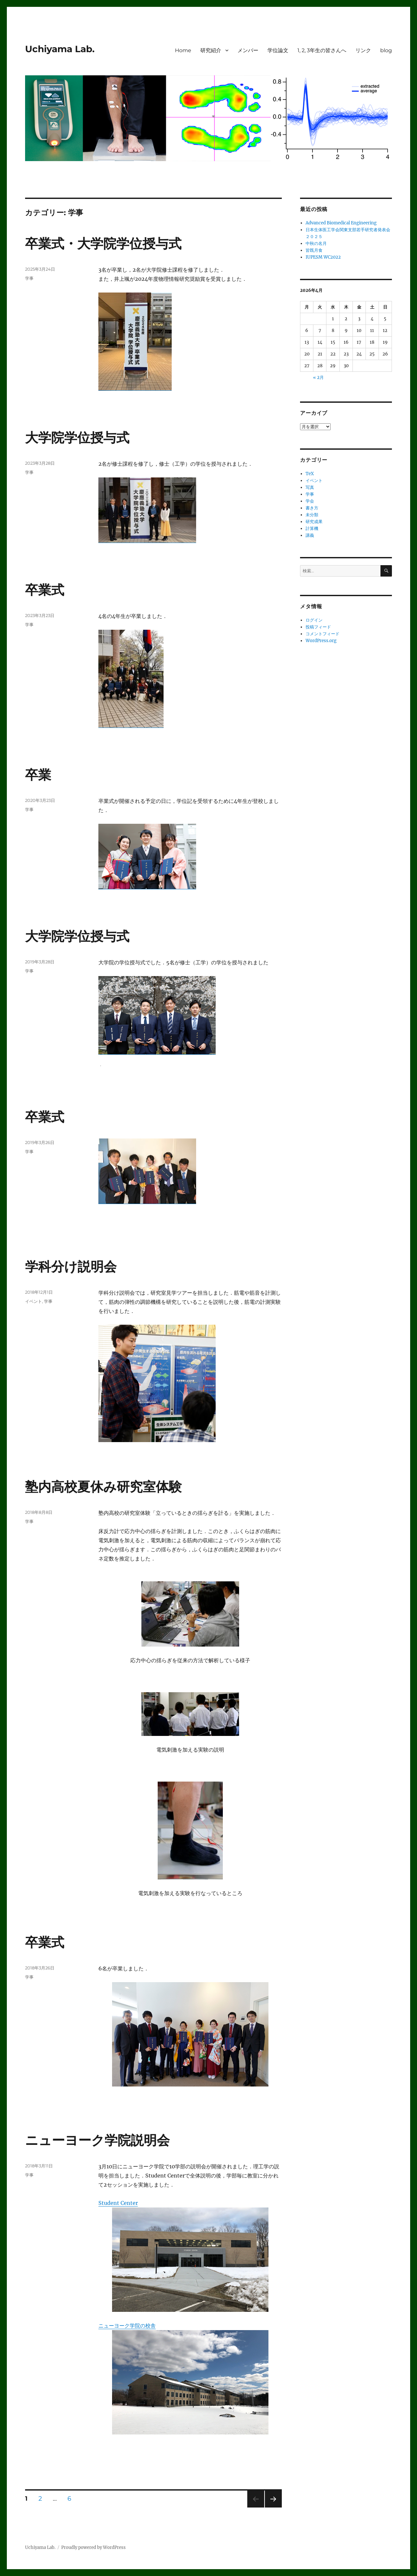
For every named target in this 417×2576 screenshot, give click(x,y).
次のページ (271, 2507)
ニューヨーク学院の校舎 (127, 2325)
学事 (29, 278)
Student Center (118, 2203)
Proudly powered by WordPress (93, 2547)
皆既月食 (314, 250)
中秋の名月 (316, 243)
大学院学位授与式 (77, 437)
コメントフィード (322, 634)
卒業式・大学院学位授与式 (103, 243)
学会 (310, 501)
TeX (310, 473)
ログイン (314, 620)
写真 (310, 487)
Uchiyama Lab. (59, 48)
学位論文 (277, 50)
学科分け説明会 (71, 1266)
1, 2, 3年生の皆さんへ (321, 50)
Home (183, 50)
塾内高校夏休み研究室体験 (103, 1487)
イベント (33, 1301)
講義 (310, 535)
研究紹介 (210, 50)
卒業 (38, 775)
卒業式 (44, 590)
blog (386, 50)
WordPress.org (321, 640)
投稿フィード (318, 627)
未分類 (312, 515)
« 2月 (318, 377)
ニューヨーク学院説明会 (97, 2140)
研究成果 (314, 521)
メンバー (247, 50)
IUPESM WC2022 (323, 257)
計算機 (312, 528)
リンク (363, 50)
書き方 (312, 508)
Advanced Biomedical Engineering (341, 223)
